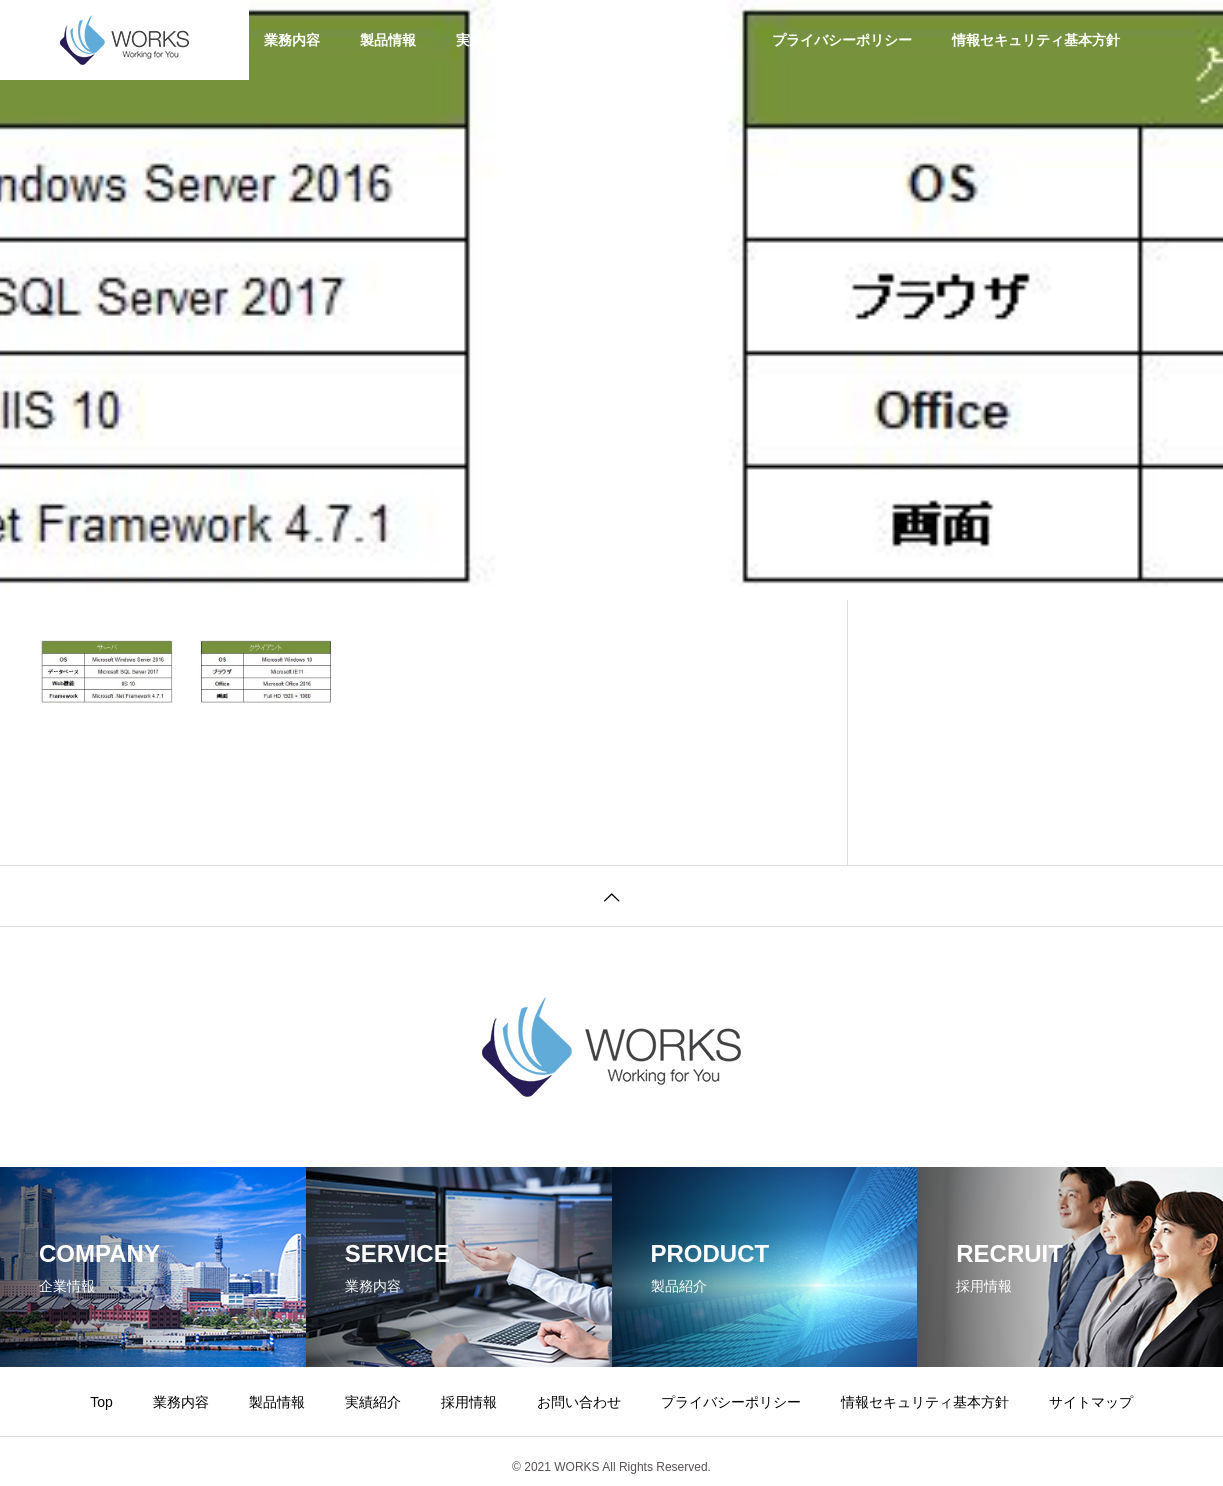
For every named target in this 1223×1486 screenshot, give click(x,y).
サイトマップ (1091, 1402)
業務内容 (292, 40)
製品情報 (388, 40)
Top (101, 1402)
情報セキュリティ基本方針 (1036, 40)
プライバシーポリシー (842, 40)
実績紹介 (484, 40)
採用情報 (580, 40)
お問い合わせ (690, 40)
